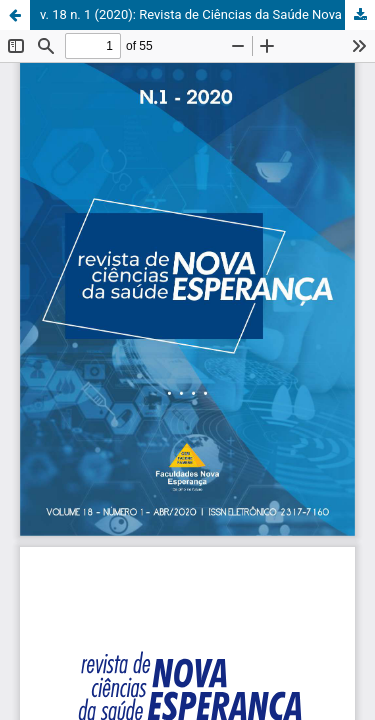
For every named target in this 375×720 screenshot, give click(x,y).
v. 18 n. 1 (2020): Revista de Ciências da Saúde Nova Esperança (207, 14)
